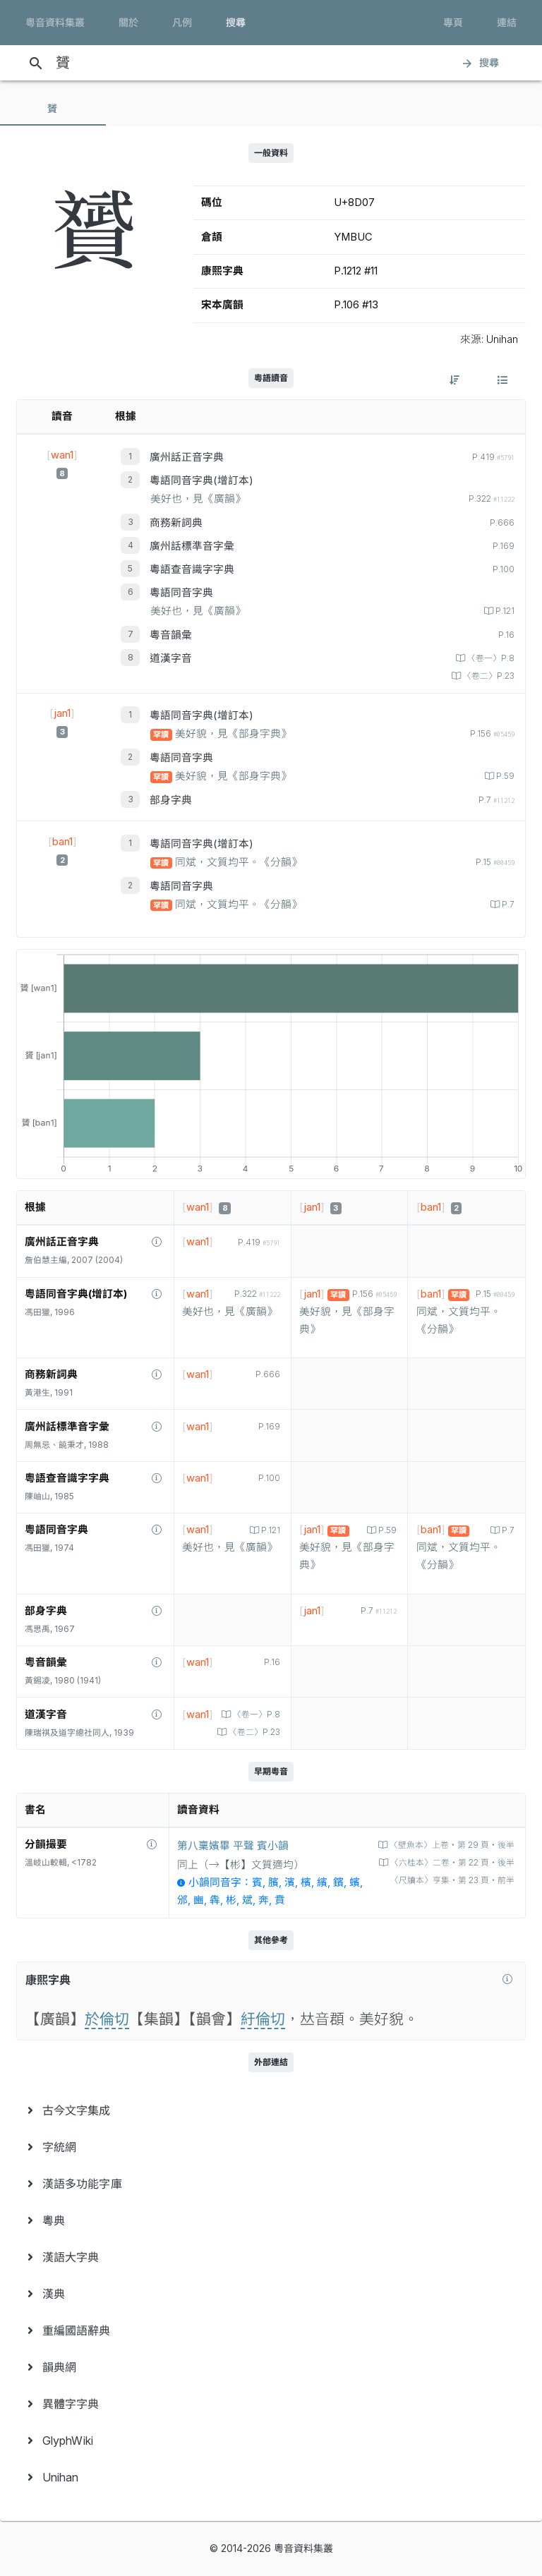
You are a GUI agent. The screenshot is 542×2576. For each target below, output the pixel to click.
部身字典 (171, 800)
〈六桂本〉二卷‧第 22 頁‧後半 (451, 1863)
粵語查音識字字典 (192, 569)
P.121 (503, 611)
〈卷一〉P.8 (489, 658)
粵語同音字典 (181, 592)
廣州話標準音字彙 (192, 546)
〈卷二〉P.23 (487, 676)
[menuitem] (271, 2110)
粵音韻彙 (171, 635)
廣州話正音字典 (187, 457)
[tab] (53, 109)
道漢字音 (171, 658)
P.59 (504, 776)
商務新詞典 (176, 522)
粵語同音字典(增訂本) (201, 480)
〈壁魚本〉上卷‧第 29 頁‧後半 (450, 1845)
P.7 (507, 904)
